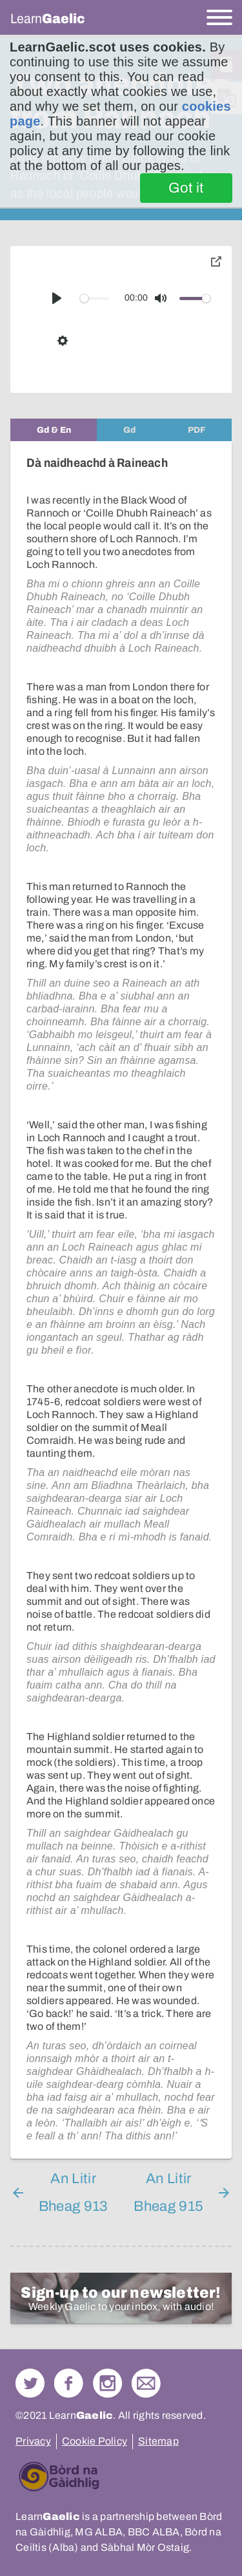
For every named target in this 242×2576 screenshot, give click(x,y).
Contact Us (146, 2383)
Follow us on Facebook (68, 2383)
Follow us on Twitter (30, 2383)
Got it (186, 188)
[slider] (95, 298)
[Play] (56, 298)
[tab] (53, 430)
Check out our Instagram (107, 2383)
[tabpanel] (121, 1300)
